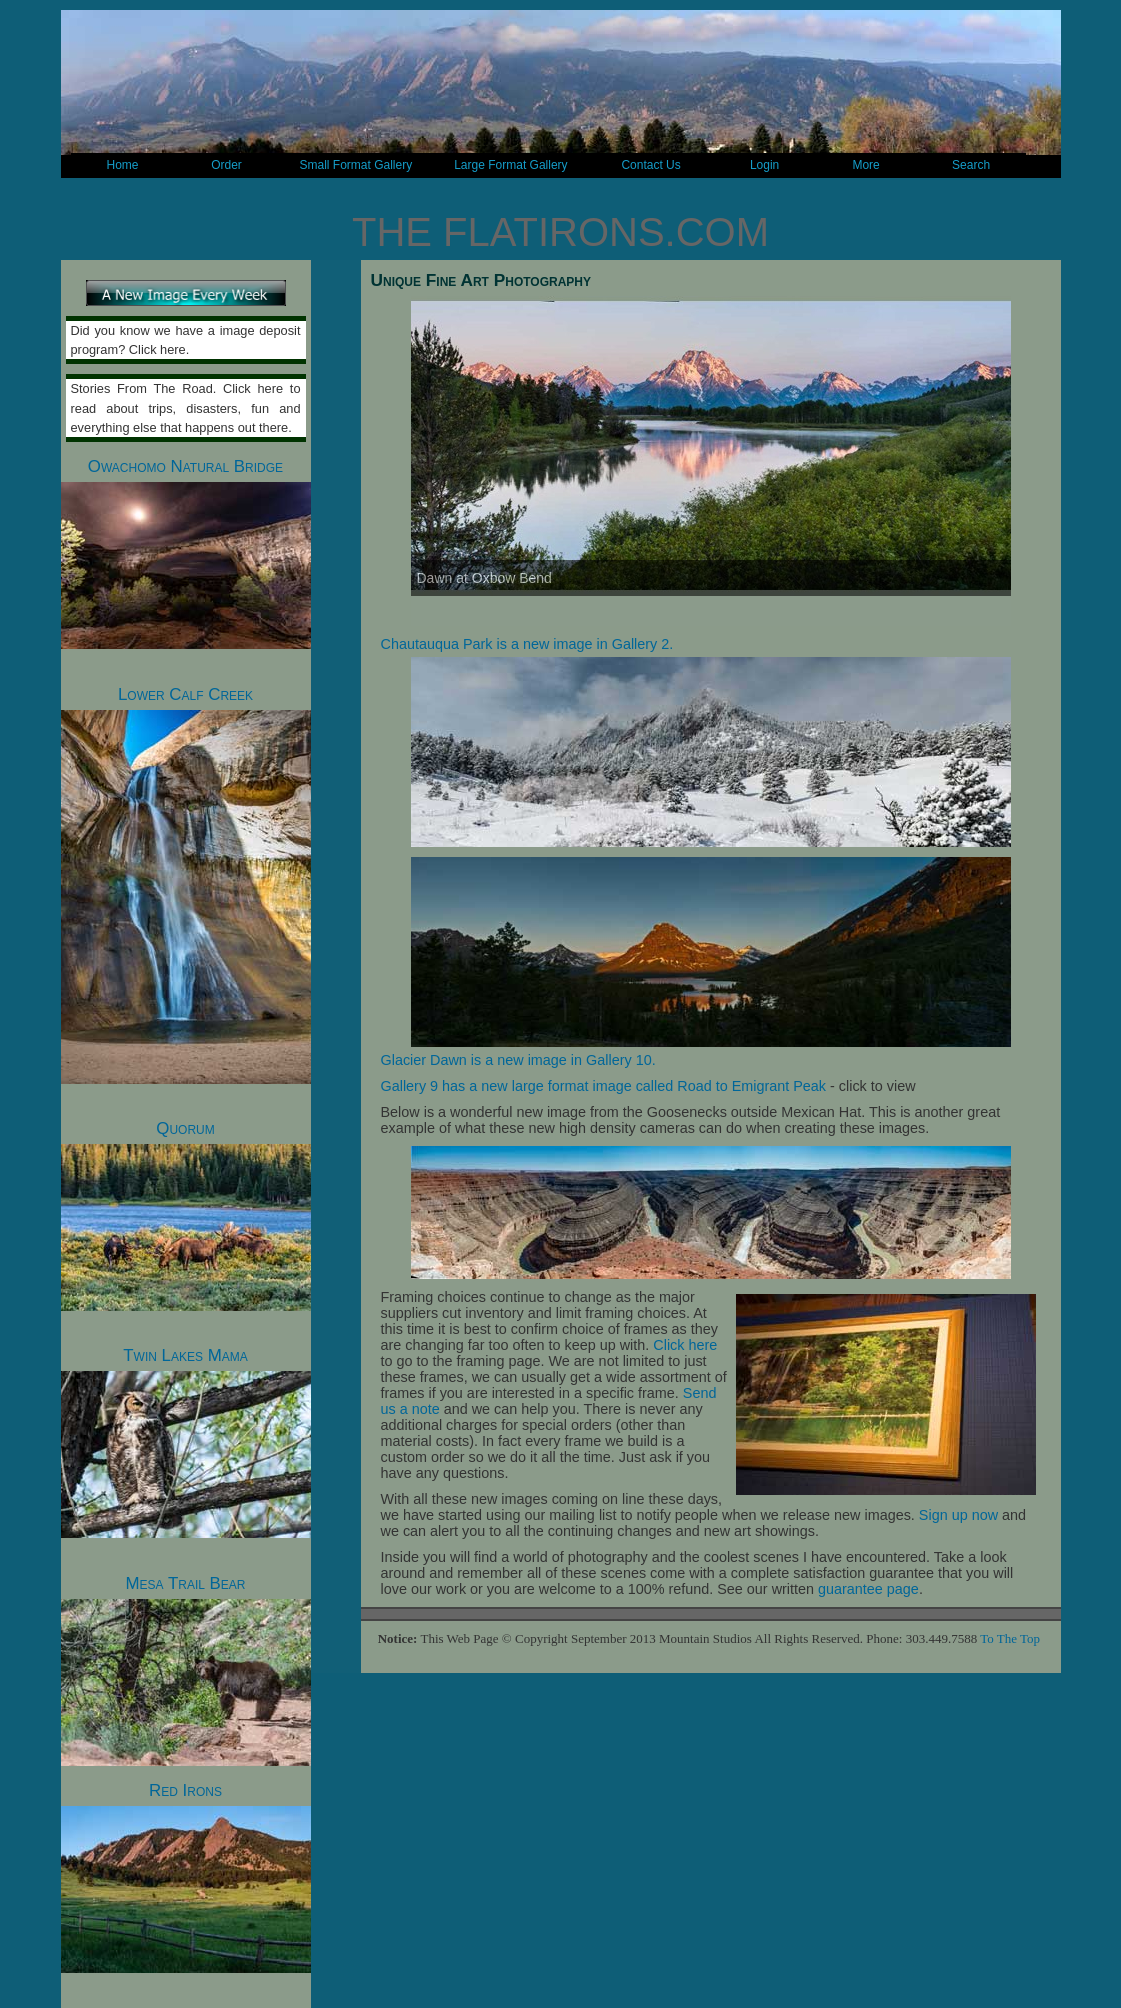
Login (764, 165)
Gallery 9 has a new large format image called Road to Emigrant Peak (604, 1086)
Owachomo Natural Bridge (186, 553)
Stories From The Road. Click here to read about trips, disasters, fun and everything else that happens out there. (186, 407)
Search (971, 165)
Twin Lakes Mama (186, 1442)
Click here (685, 1345)
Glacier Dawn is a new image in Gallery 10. (518, 1060)
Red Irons (186, 1877)
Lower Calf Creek (186, 884)
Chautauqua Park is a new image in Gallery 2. (527, 644)
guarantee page (868, 1589)
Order (226, 165)
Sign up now (958, 1515)
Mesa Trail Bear (186, 1670)
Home (122, 165)
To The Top (1010, 1638)
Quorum (186, 1215)
